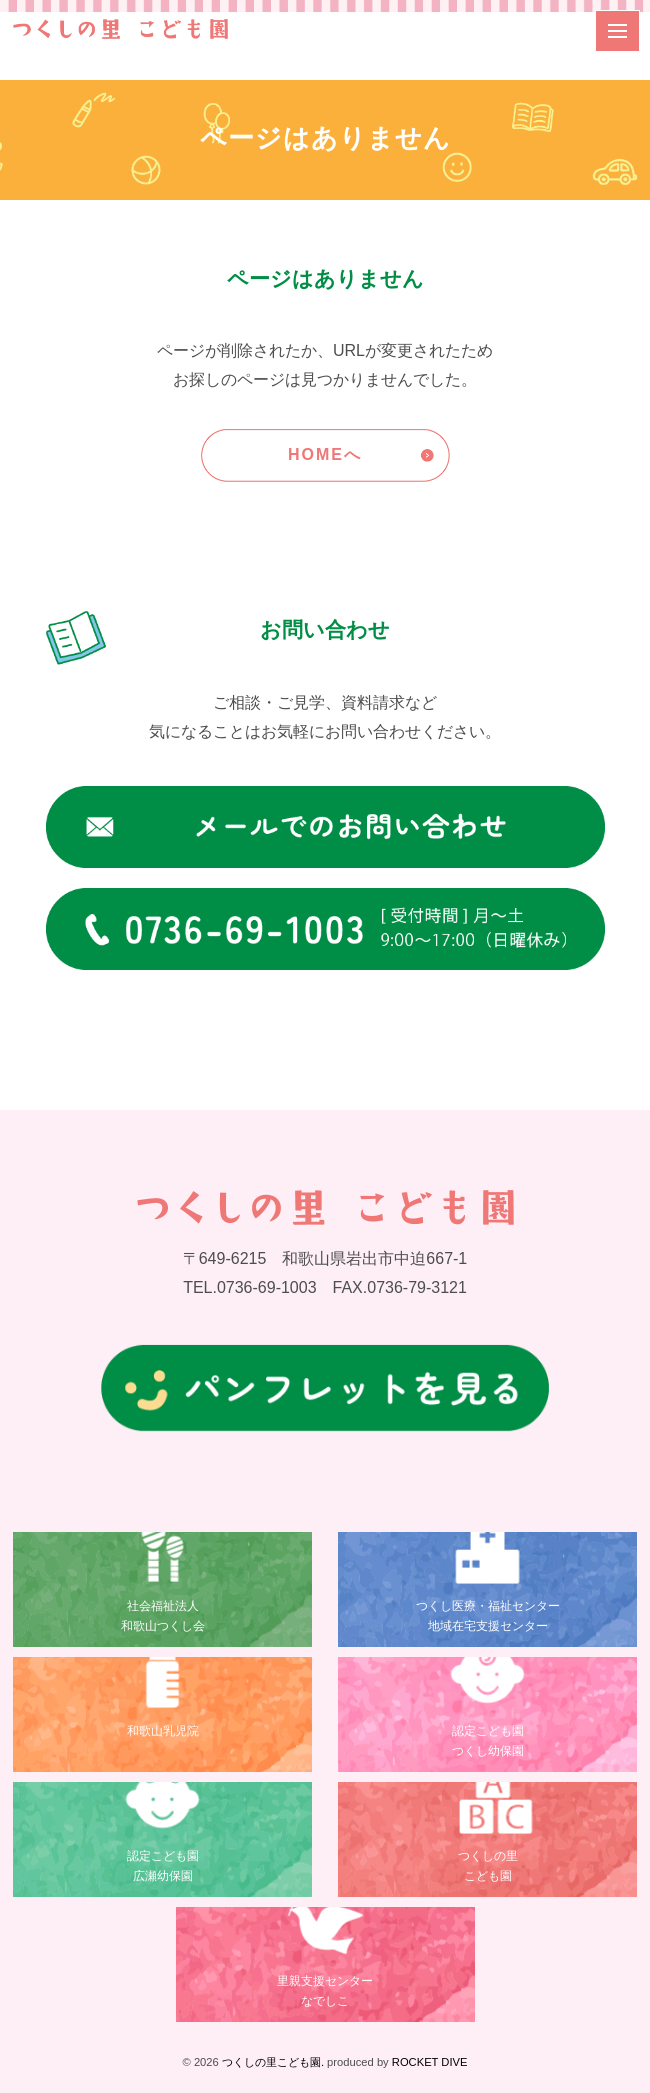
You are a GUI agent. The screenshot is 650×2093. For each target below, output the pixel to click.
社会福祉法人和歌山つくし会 (163, 1615)
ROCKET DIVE (430, 2062)
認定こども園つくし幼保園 (488, 1740)
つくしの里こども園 (488, 1865)
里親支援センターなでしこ (325, 1990)
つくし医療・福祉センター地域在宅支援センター (488, 1615)
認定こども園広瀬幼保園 (163, 1865)
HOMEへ (325, 454)
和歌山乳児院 (163, 1731)
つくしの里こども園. (273, 2062)
